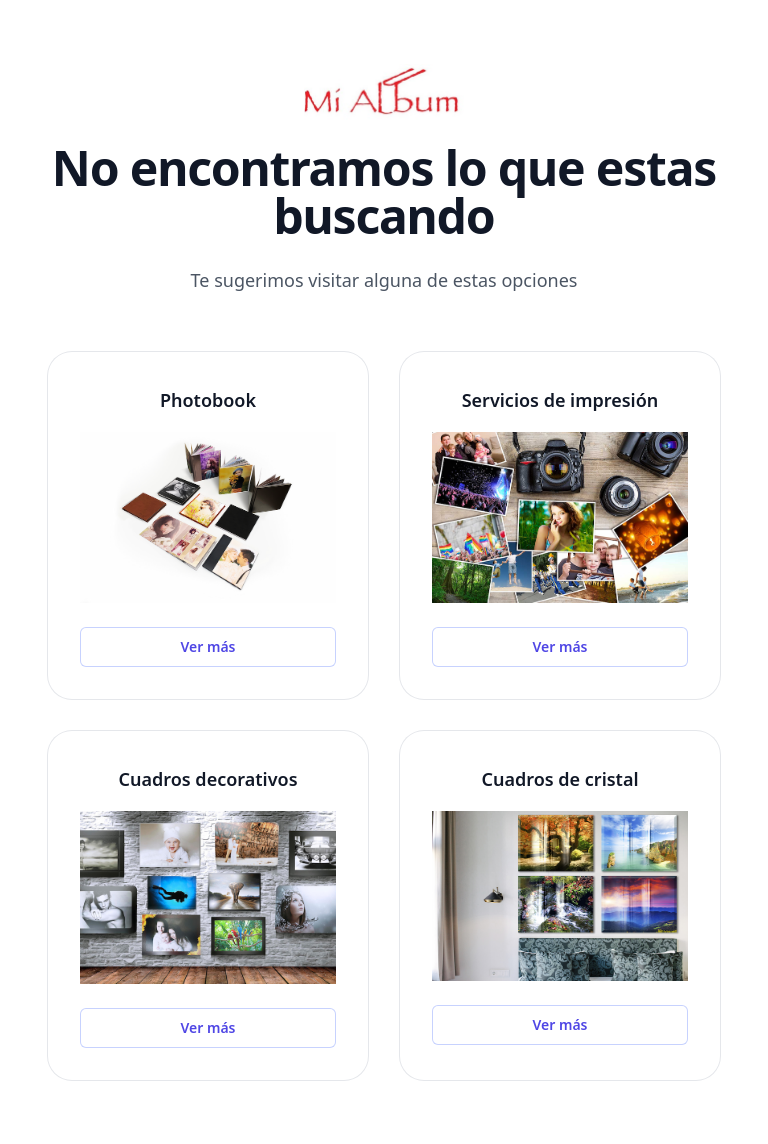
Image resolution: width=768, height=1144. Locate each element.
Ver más (208, 646)
